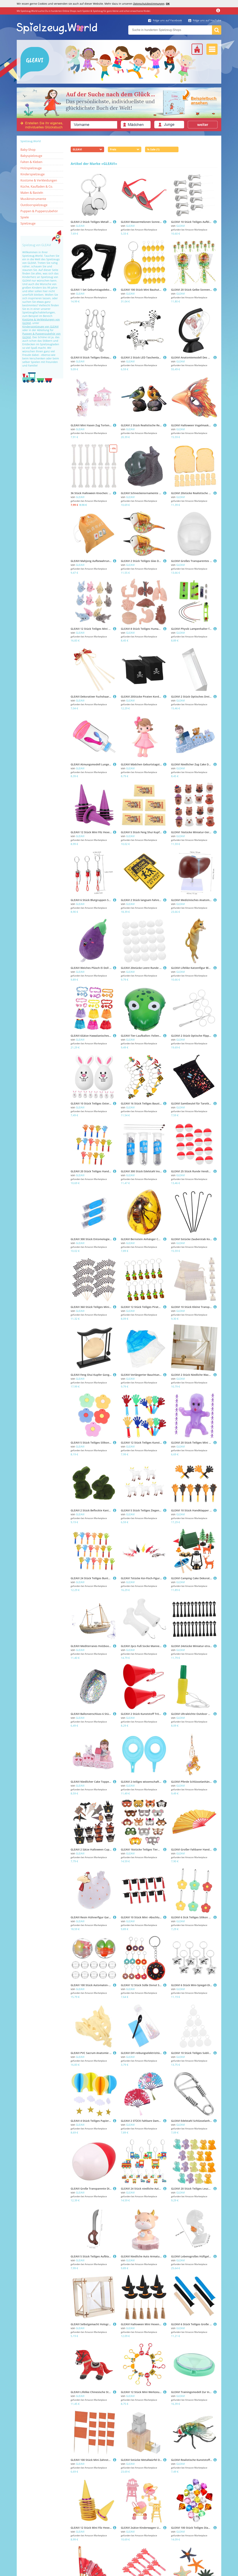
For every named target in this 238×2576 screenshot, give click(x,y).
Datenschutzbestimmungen (148, 3)
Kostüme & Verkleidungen (38, 180)
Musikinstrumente (33, 199)
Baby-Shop (28, 150)
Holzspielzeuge (31, 168)
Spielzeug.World (30, 141)
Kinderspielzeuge (32, 174)
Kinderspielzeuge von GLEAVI (40, 326)
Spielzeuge (28, 223)
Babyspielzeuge (31, 156)
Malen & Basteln (31, 193)
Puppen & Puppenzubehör (39, 211)
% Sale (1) (153, 149)
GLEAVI (80, 225)
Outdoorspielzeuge (33, 205)
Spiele (24, 217)
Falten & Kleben (31, 162)
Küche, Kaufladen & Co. (36, 186)
